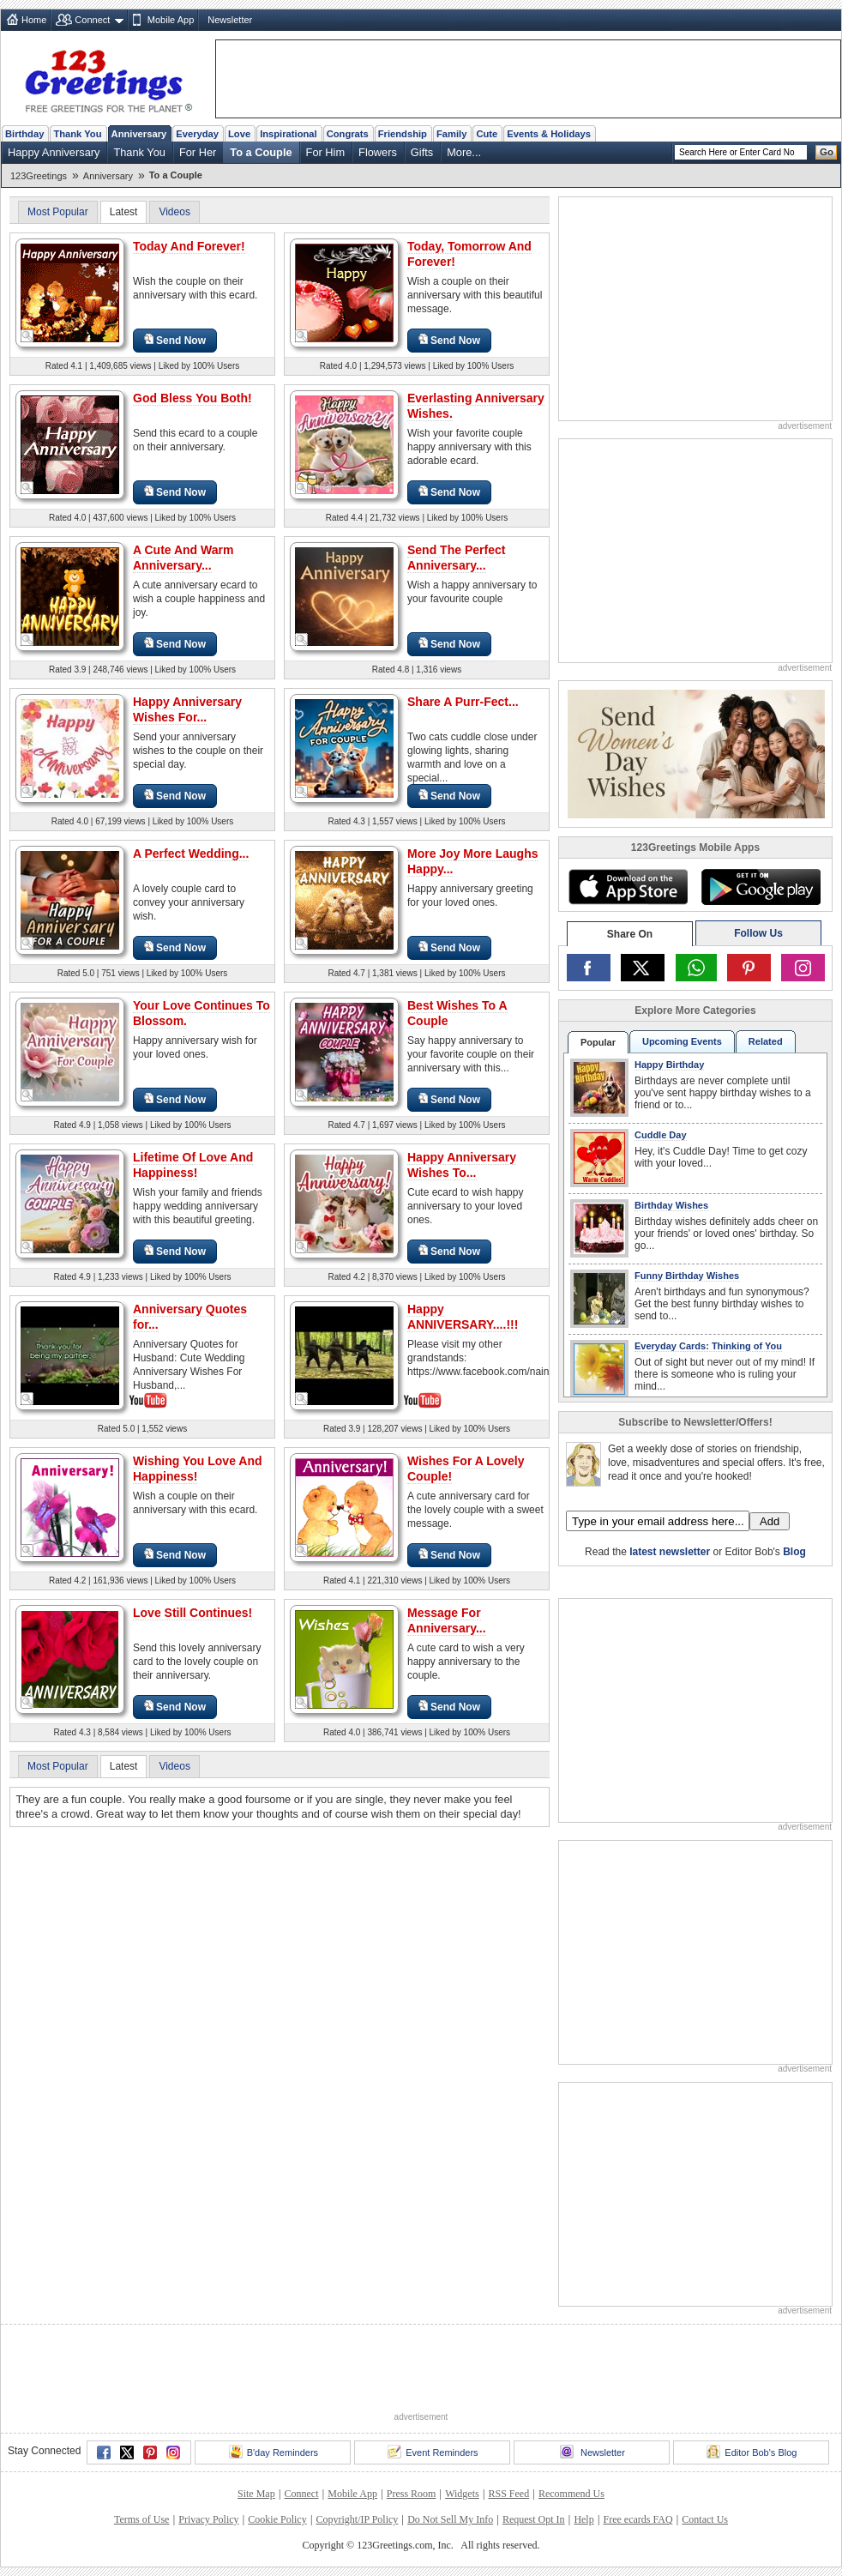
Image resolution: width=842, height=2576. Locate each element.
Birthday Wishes (671, 1205)
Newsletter (229, 20)
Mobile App (170, 20)
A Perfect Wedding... (191, 853)
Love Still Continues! (192, 1613)
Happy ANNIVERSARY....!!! (462, 1316)
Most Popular (57, 212)
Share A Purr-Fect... (463, 702)
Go (826, 152)
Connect (92, 20)
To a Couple (261, 152)
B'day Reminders (273, 2451)
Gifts (422, 152)
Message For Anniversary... (446, 1620)
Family (451, 134)
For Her (197, 152)
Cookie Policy (277, 2519)
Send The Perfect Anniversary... (456, 557)
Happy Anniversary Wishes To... (461, 1164)
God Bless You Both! (192, 398)
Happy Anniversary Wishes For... (187, 709)
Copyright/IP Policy (357, 2519)
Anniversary (139, 134)
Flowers (377, 152)
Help (583, 2519)
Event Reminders (433, 2451)
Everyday (197, 134)
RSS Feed (508, 2494)
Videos (174, 212)
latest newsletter (669, 1552)
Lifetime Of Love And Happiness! (193, 1164)
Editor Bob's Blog (752, 2451)
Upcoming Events (682, 1041)
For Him (326, 152)
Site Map (256, 2494)
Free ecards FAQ (637, 2519)
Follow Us (758, 933)
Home (33, 20)
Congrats (348, 134)
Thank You (77, 134)
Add (769, 1521)
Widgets (462, 2494)
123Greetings (38, 176)
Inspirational (288, 134)
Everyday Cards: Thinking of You (708, 1346)
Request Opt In (533, 2519)
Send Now (175, 340)
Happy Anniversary (53, 152)
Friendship (402, 134)
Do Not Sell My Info (450, 2519)
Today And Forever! (189, 246)
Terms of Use (141, 2519)
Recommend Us (571, 2494)
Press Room (411, 2494)
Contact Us (705, 2519)
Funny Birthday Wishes (687, 1275)
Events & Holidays (549, 134)
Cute (486, 134)
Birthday (24, 134)
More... (464, 152)
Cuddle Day (661, 1135)
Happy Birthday (669, 1064)
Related (766, 1041)
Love (239, 134)
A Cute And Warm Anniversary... (183, 557)
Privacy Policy (208, 2519)
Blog (794, 1552)
